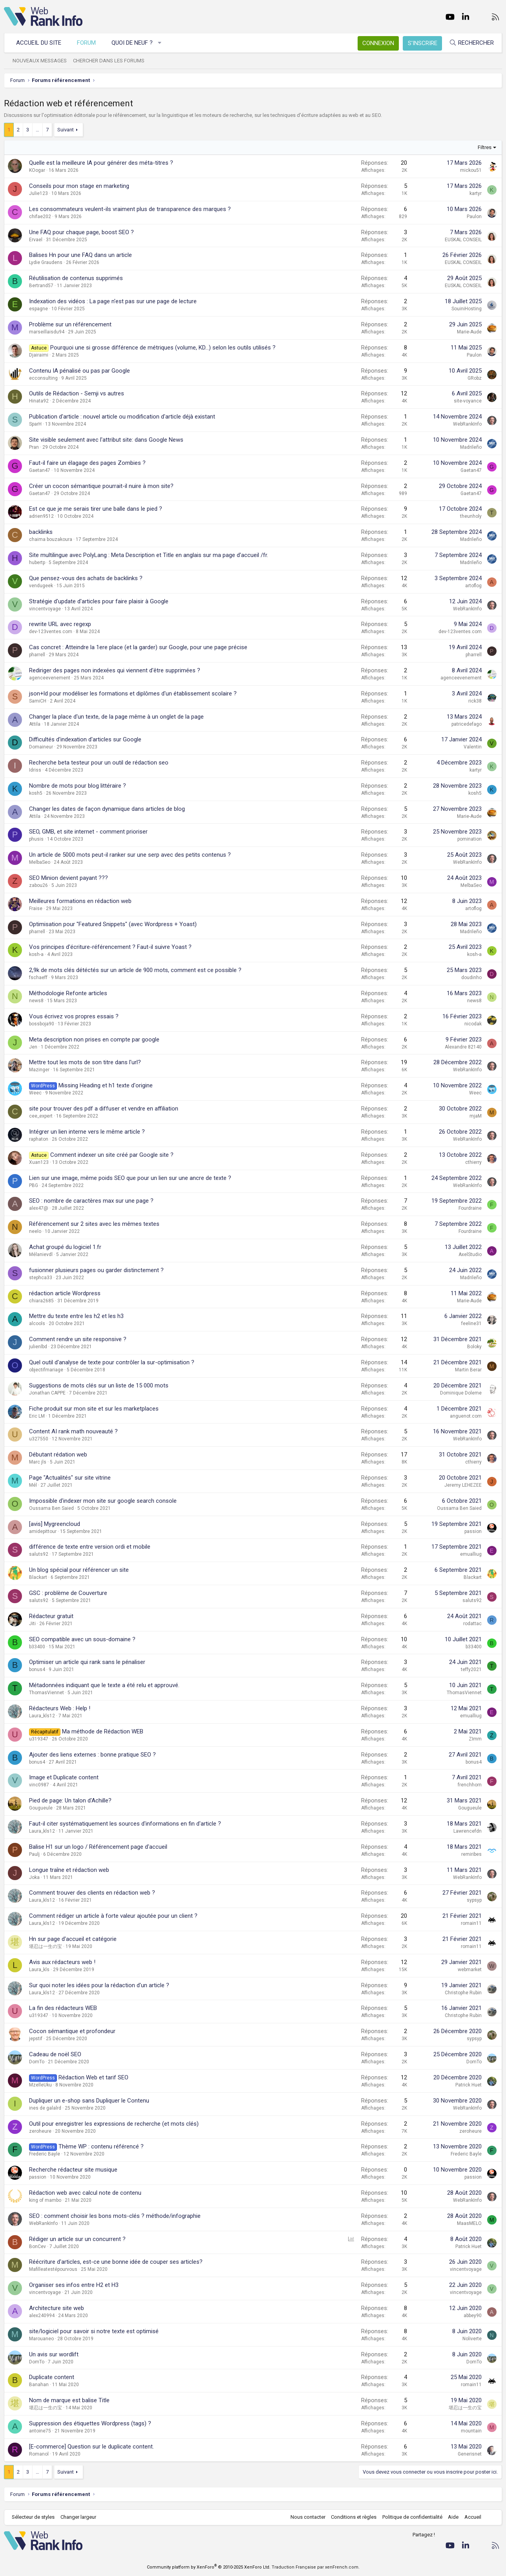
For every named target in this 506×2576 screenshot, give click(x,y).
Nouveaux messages (40, 61)
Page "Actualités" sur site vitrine (70, 1477)
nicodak (473, 1024)
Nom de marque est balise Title (69, 2400)
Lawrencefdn (467, 1831)
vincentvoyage (45, 609)
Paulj (34, 1854)
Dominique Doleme (461, 1393)
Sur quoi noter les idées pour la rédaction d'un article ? (99, 1985)
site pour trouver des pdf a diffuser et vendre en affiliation (103, 1108)
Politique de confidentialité (412, 2517)
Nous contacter (307, 2517)
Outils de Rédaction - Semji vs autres (76, 393)
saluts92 (38, 1554)
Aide (453, 2517)
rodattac (472, 1623)
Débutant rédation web (58, 1454)
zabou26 (38, 885)
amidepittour (43, 1531)
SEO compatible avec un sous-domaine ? (82, 1639)
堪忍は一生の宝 (45, 1946)
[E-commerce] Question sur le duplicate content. (91, 2446)
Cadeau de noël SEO (55, 2054)
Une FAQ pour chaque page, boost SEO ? (81, 232)
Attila (34, 724)
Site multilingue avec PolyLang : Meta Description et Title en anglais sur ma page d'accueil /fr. (148, 555)
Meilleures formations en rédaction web (80, 901)
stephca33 (40, 1277)
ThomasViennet (46, 1692)
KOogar (37, 170)
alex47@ (38, 1208)
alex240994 (42, 2315)
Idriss (35, 770)
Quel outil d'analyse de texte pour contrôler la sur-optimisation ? (111, 1362)
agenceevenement (49, 678)
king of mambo (45, 2200)
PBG (33, 1185)
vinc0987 (39, 1785)
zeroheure (40, 2131)
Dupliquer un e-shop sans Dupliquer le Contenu (89, 2100)
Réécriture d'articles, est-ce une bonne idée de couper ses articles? (116, 2261)
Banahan (39, 2384)
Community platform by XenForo (208, 2567)
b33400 (37, 1646)
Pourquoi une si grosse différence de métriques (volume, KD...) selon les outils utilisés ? (163, 347)
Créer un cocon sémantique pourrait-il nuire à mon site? (101, 486)
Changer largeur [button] (78, 2517)
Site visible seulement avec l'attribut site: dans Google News (106, 439)
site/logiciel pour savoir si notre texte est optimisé (94, 2331)
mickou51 (471, 170)
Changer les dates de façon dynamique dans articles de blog (107, 808)
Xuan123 (39, 1162)
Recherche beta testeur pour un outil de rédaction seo (98, 762)
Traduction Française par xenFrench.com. (316, 2567)
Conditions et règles (353, 2517)
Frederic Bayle (44, 2154)
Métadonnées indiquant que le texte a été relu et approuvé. (104, 1685)
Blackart (38, 1577)
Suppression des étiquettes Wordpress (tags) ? (90, 2423)
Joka (34, 1877)
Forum (86, 42)
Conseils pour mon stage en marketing (79, 185)
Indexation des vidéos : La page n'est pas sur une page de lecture (113, 301)
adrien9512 (41, 516)
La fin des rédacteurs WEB (63, 2008)
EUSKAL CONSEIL (463, 239)
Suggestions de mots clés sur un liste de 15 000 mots (98, 1385)
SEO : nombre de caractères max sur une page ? (91, 1200)
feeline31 (471, 1323)
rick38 (475, 701)
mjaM (475, 1116)
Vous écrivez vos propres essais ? (74, 1016)
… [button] (37, 130)
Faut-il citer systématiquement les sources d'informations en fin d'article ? (125, 1823)
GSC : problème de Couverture (68, 1593)
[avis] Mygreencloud (54, 1523)
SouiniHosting (466, 308)
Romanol (39, 2454)
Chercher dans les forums (108, 61)
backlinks (41, 531)
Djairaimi (38, 355)
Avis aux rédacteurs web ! (62, 1962)
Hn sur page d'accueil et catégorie (73, 1938)
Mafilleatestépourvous (53, 2269)
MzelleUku (40, 2085)
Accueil (472, 2517)
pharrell (37, 654)
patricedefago (466, 724)
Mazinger (39, 1069)
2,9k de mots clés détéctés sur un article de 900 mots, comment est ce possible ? (135, 970)
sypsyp (474, 1900)
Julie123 (38, 193)
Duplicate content (51, 2377)
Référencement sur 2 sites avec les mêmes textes (94, 1223)
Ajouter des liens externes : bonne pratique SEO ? (92, 1754)
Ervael (35, 239)
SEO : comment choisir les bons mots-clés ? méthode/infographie (115, 2215)
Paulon (474, 216)
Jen (33, 1047)
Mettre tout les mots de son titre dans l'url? (85, 1062)
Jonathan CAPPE (47, 1393)
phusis (36, 839)
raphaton (38, 1139)
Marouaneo (41, 2338)
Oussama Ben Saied (51, 1508)
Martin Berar (468, 1370)
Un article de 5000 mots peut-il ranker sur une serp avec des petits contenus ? (130, 854)
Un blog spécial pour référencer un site (79, 1569)
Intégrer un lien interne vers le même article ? (87, 1131)
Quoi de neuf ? (132, 42)
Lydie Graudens (45, 262)
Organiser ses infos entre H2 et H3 (74, 2284)
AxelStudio (470, 1254)
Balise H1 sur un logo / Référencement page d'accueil (98, 1846)
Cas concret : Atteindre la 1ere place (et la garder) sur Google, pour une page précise (138, 647)
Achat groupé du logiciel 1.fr (65, 1247)
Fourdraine (470, 1208)
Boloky (474, 1346)
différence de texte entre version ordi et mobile (89, 1546)
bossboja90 (41, 1024)
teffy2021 (471, 1669)
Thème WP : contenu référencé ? (101, 2146)
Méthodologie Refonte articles (68, 993)
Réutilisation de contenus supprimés (76, 278)
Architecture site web (56, 2308)
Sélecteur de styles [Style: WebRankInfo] (33, 2517)
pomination (469, 839)
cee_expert (41, 1116)
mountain (471, 2431)
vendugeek (41, 585)
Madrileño (471, 447)
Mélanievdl (41, 1254)
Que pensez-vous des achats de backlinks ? (85, 578)
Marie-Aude (469, 332)
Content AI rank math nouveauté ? (73, 1431)
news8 (36, 1000)
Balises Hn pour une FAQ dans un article (80, 255)
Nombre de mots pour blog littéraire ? (77, 785)
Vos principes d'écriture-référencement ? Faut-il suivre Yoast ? (110, 946)
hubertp (37, 562)
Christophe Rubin (463, 1992)
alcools (37, 1323)
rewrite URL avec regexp (60, 624)
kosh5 (35, 793)
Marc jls (37, 1462)
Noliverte (472, 2338)
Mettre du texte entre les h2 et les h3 (76, 1316)
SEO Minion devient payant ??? (68, 877)
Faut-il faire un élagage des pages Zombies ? (87, 462)
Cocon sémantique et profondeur (72, 2031)
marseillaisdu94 (46, 332)
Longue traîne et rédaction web (69, 1869)
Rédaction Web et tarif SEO (93, 2077)
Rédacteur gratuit (51, 1616)
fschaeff (38, 977)
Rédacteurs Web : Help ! (59, 1708)
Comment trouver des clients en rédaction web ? (92, 1892)
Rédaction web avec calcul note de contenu (85, 2192)
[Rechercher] (471, 43)
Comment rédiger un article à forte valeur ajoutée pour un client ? (113, 1915)
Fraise (35, 908)
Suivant (65, 130)
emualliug (471, 1554)
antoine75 (40, 2431)
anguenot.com (466, 1416)
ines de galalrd (45, 2108)
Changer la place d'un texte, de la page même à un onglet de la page (116, 716)
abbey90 (473, 2315)
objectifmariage (46, 1370)
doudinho (471, 977)
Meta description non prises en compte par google (94, 1039)
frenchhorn (470, 1785)
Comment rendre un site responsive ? (77, 1339)
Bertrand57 (41, 285)
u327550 (38, 1439)
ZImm (475, 1739)
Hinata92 (39, 401)
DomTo (36, 2061)
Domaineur (41, 747)
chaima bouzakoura (50, 539)
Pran (34, 447)
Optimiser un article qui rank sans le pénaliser (87, 1662)
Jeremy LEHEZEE (463, 1485)
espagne (38, 308)
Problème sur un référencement (70, 324)
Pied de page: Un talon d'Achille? (70, 1800)
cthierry (473, 1162)
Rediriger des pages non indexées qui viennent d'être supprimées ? (114, 670)
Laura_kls (39, 1969)
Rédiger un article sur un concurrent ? (77, 2239)
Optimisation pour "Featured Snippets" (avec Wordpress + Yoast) (113, 924)
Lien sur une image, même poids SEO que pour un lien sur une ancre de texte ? (130, 1178)
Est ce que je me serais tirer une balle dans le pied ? (95, 508)
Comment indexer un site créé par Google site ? (112, 1154)
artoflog (473, 585)
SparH (35, 424)
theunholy (471, 516)
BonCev (37, 2246)
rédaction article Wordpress (64, 1293)
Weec (35, 1093)
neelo (35, 1231)
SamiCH (37, 701)
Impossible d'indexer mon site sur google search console (103, 1500)
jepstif (35, 2038)
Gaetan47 (39, 470)
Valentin (473, 747)
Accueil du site (38, 42)
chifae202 (40, 216)
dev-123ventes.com (50, 631)
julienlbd (38, 1346)
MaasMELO (469, 2223)
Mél (33, 1485)
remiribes (471, 1854)
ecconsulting (43, 378)
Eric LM (37, 1416)
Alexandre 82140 (463, 1047)
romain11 (471, 1923)
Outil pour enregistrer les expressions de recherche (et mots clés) (114, 2123)
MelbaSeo (39, 862)
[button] (160, 43)
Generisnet (470, 2454)
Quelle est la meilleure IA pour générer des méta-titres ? (101, 162)
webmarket (470, 1969)
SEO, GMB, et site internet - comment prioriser (88, 831)
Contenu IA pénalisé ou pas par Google (79, 370)
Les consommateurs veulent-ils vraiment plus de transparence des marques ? (130, 209)
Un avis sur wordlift (54, 2354)
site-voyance (468, 401)
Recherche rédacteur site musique (73, 2169)
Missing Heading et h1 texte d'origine (105, 1085)
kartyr (475, 193)
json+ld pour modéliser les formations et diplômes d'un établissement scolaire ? (133, 693)
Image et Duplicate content (64, 1777)
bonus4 (37, 1669)
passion (473, 1531)
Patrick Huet (468, 2085)
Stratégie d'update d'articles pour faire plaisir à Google (98, 601)
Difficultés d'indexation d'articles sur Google (85, 739)
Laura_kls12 (42, 1716)
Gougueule (41, 1808)
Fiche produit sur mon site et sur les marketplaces (94, 1408)
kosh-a (36, 954)
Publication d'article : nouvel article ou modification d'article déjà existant (122, 416)
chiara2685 (41, 1300)
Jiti (32, 1623)
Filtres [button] (484, 147)
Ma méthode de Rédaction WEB (102, 1731)
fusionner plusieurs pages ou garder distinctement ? (96, 1270)
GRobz (475, 378)
